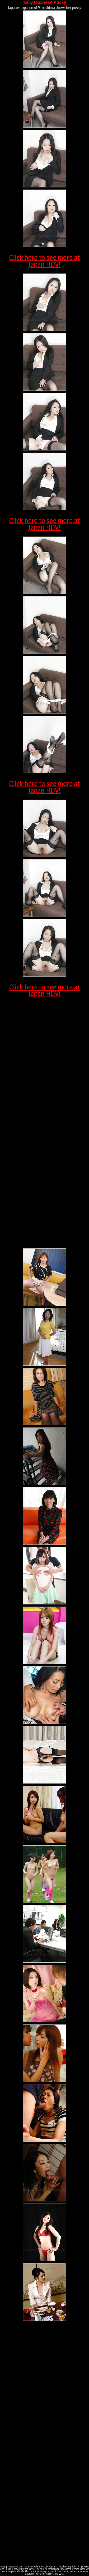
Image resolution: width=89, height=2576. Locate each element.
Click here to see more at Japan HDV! (44, 260)
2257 (61, 2573)
